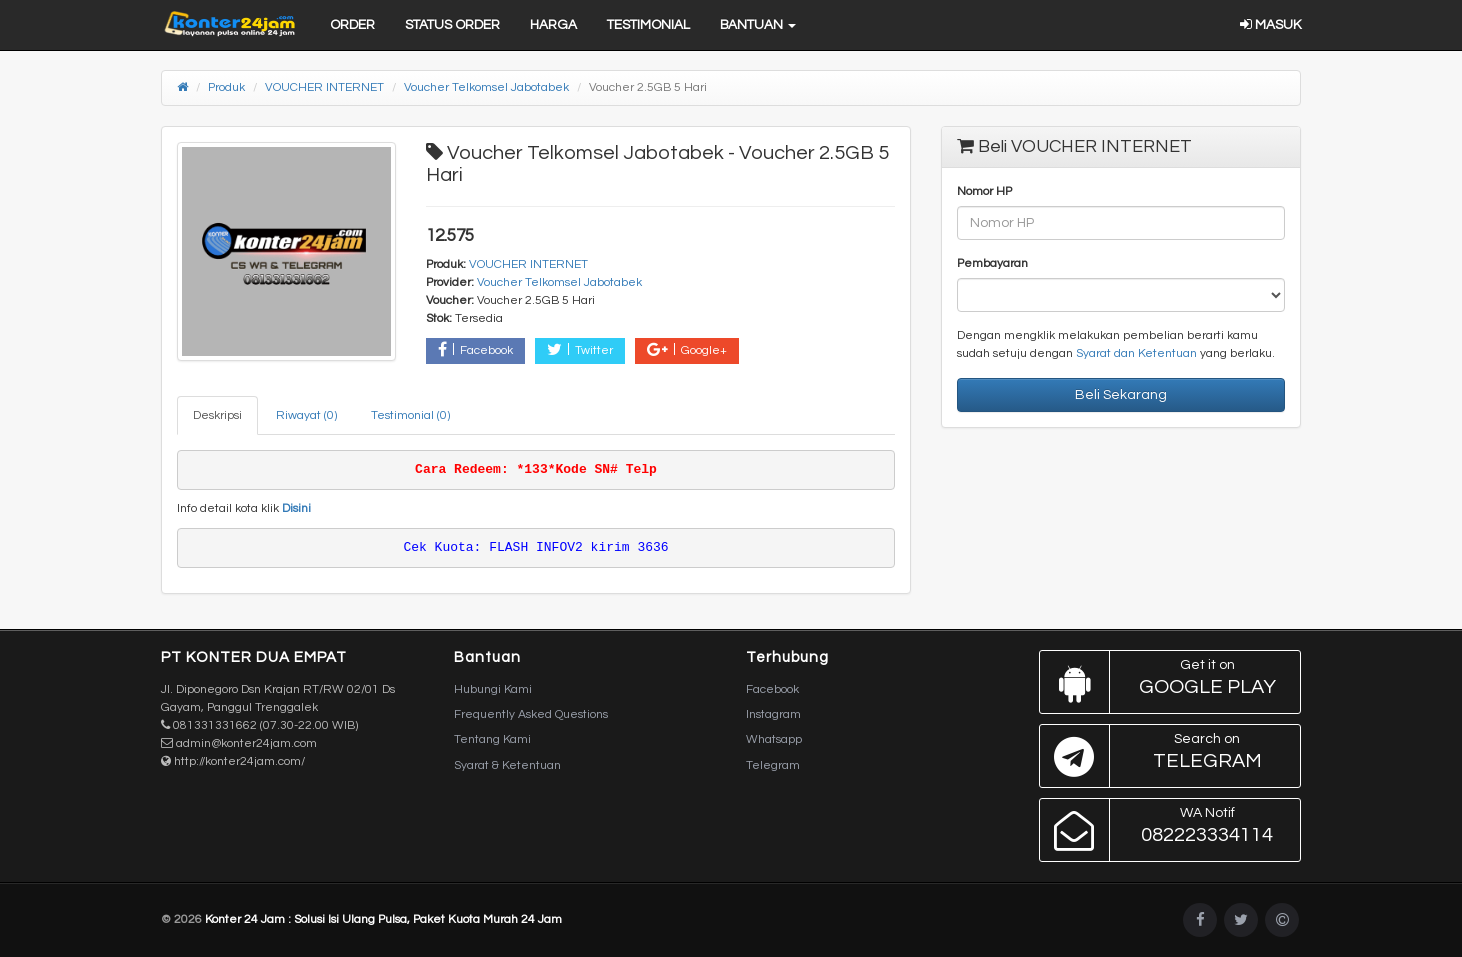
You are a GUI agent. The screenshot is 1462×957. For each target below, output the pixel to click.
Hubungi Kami (493, 689)
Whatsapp (774, 739)
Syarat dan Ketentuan (1136, 353)
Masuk (1270, 25)
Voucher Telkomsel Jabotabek (486, 87)
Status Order (452, 25)
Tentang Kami (492, 739)
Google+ (687, 349)
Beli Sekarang (1121, 395)
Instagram (773, 714)
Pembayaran (992, 263)
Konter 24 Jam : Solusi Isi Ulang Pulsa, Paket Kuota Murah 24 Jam (383, 919)
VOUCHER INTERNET (324, 87)
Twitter (580, 349)
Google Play (1165, 682)
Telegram (773, 765)
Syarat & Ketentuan (507, 765)
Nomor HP (984, 191)
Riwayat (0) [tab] (306, 415)
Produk (226, 87)
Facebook (475, 349)
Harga (553, 25)
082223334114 (1165, 830)
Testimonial (648, 25)
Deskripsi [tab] (217, 415)
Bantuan (758, 25)
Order (352, 25)
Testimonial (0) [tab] (410, 415)
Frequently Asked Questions (531, 714)
